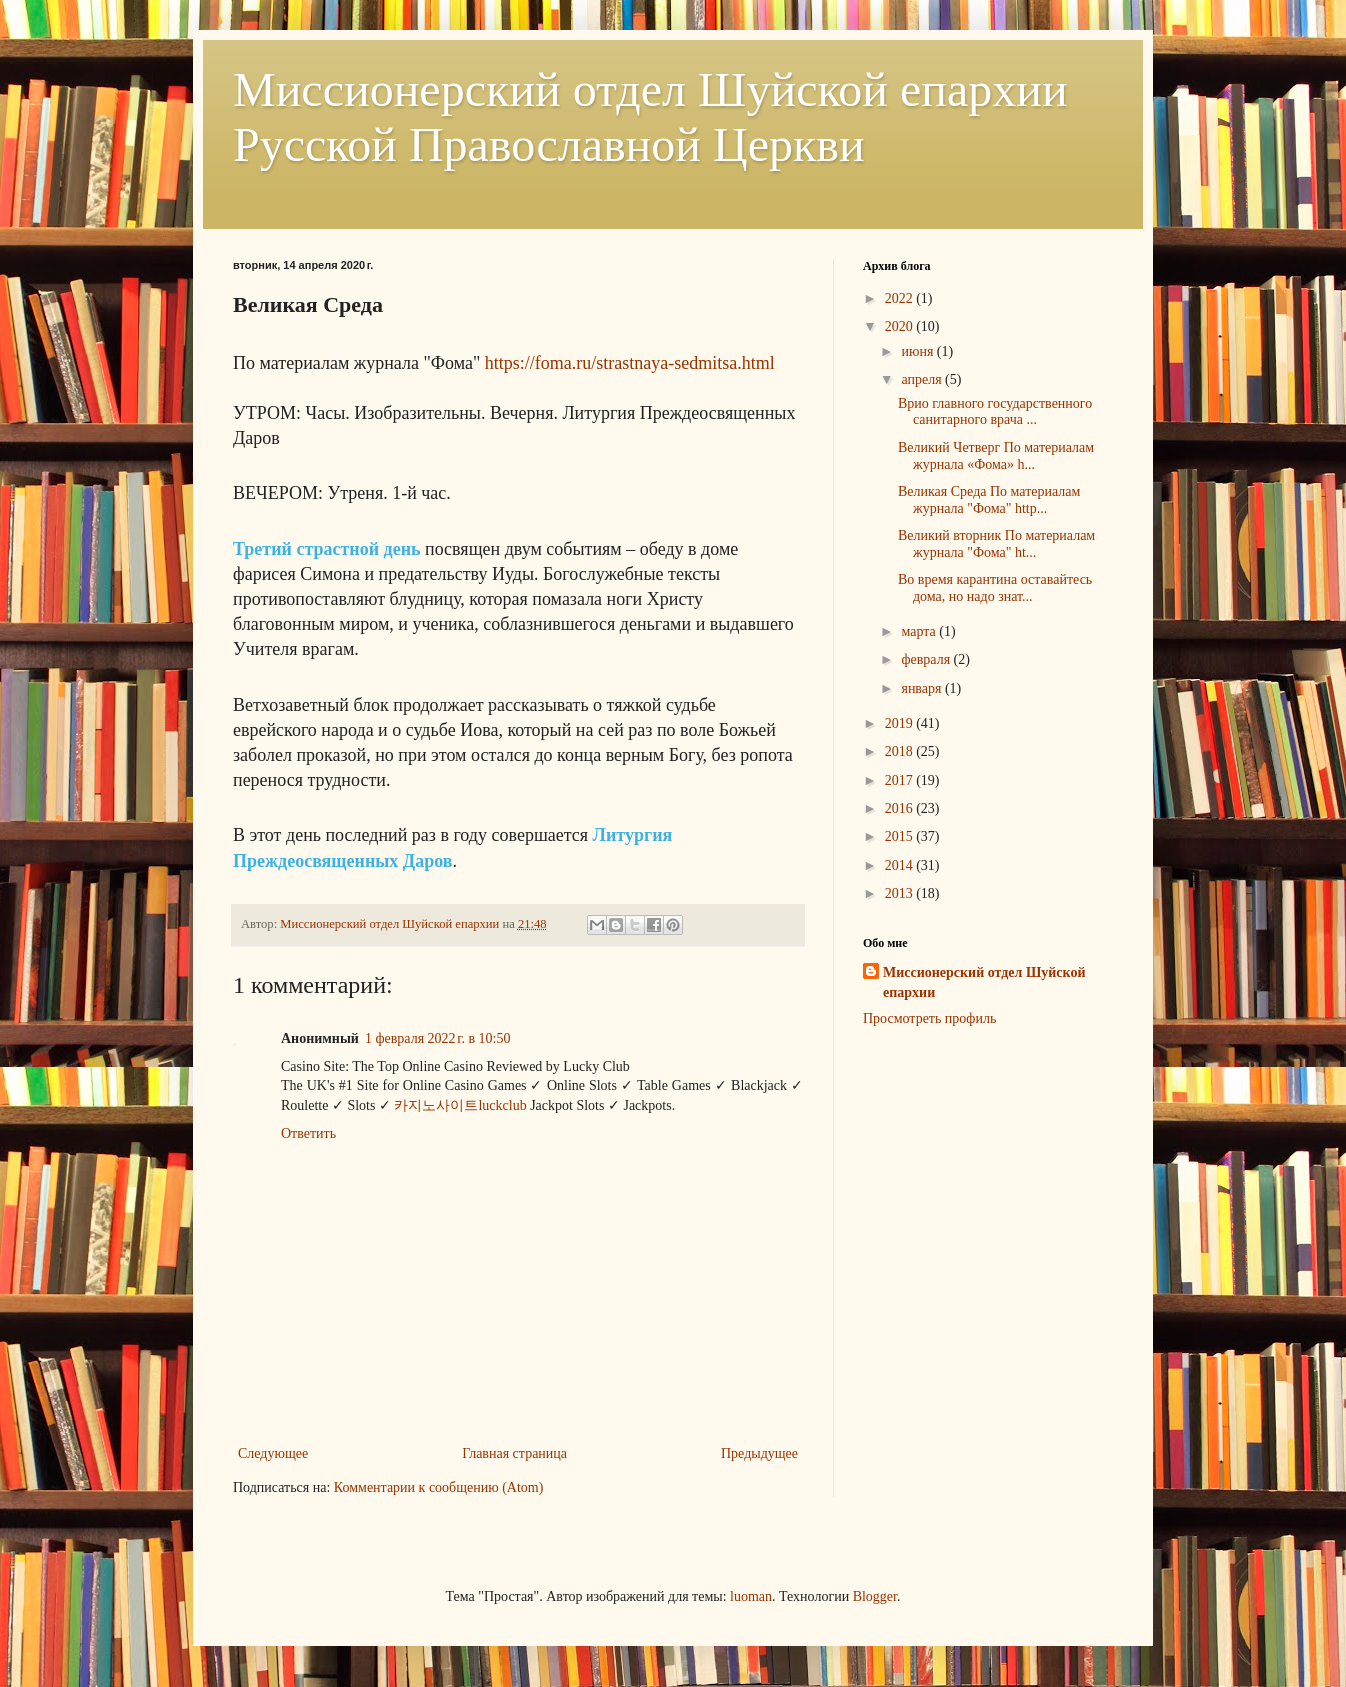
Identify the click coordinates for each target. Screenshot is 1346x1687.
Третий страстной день (329, 549)
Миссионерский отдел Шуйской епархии (984, 982)
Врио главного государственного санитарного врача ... (995, 412)
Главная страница (514, 1453)
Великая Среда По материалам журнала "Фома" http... (989, 500)
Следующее (273, 1453)
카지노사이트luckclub (460, 1105)
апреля (923, 379)
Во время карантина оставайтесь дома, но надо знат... (995, 588)
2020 (901, 326)
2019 (901, 723)
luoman (751, 1596)
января (923, 688)
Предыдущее (759, 1453)
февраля (927, 659)
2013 (901, 893)
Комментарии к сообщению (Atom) (439, 1487)
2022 (901, 298)
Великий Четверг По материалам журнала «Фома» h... (996, 456)
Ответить (308, 1133)
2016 (901, 808)
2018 (901, 751)
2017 (901, 780)
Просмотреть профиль (929, 1018)
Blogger (875, 1596)
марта (920, 631)
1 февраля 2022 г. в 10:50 (438, 1038)
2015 (901, 836)
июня (918, 351)
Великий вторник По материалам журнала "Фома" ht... (996, 544)
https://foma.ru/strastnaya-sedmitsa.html (630, 363)
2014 (901, 865)
